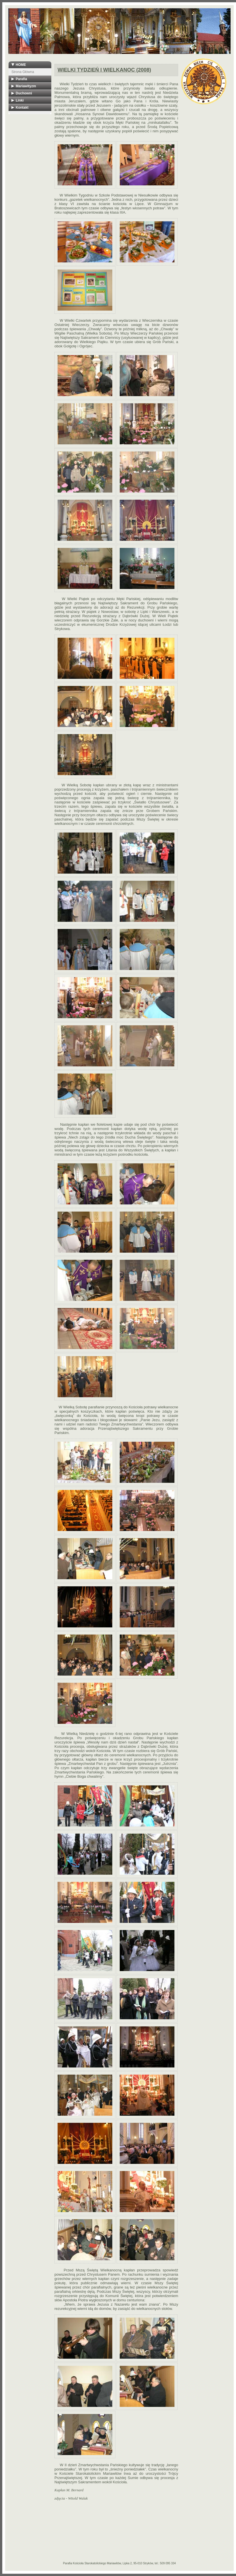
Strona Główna (22, 72)
